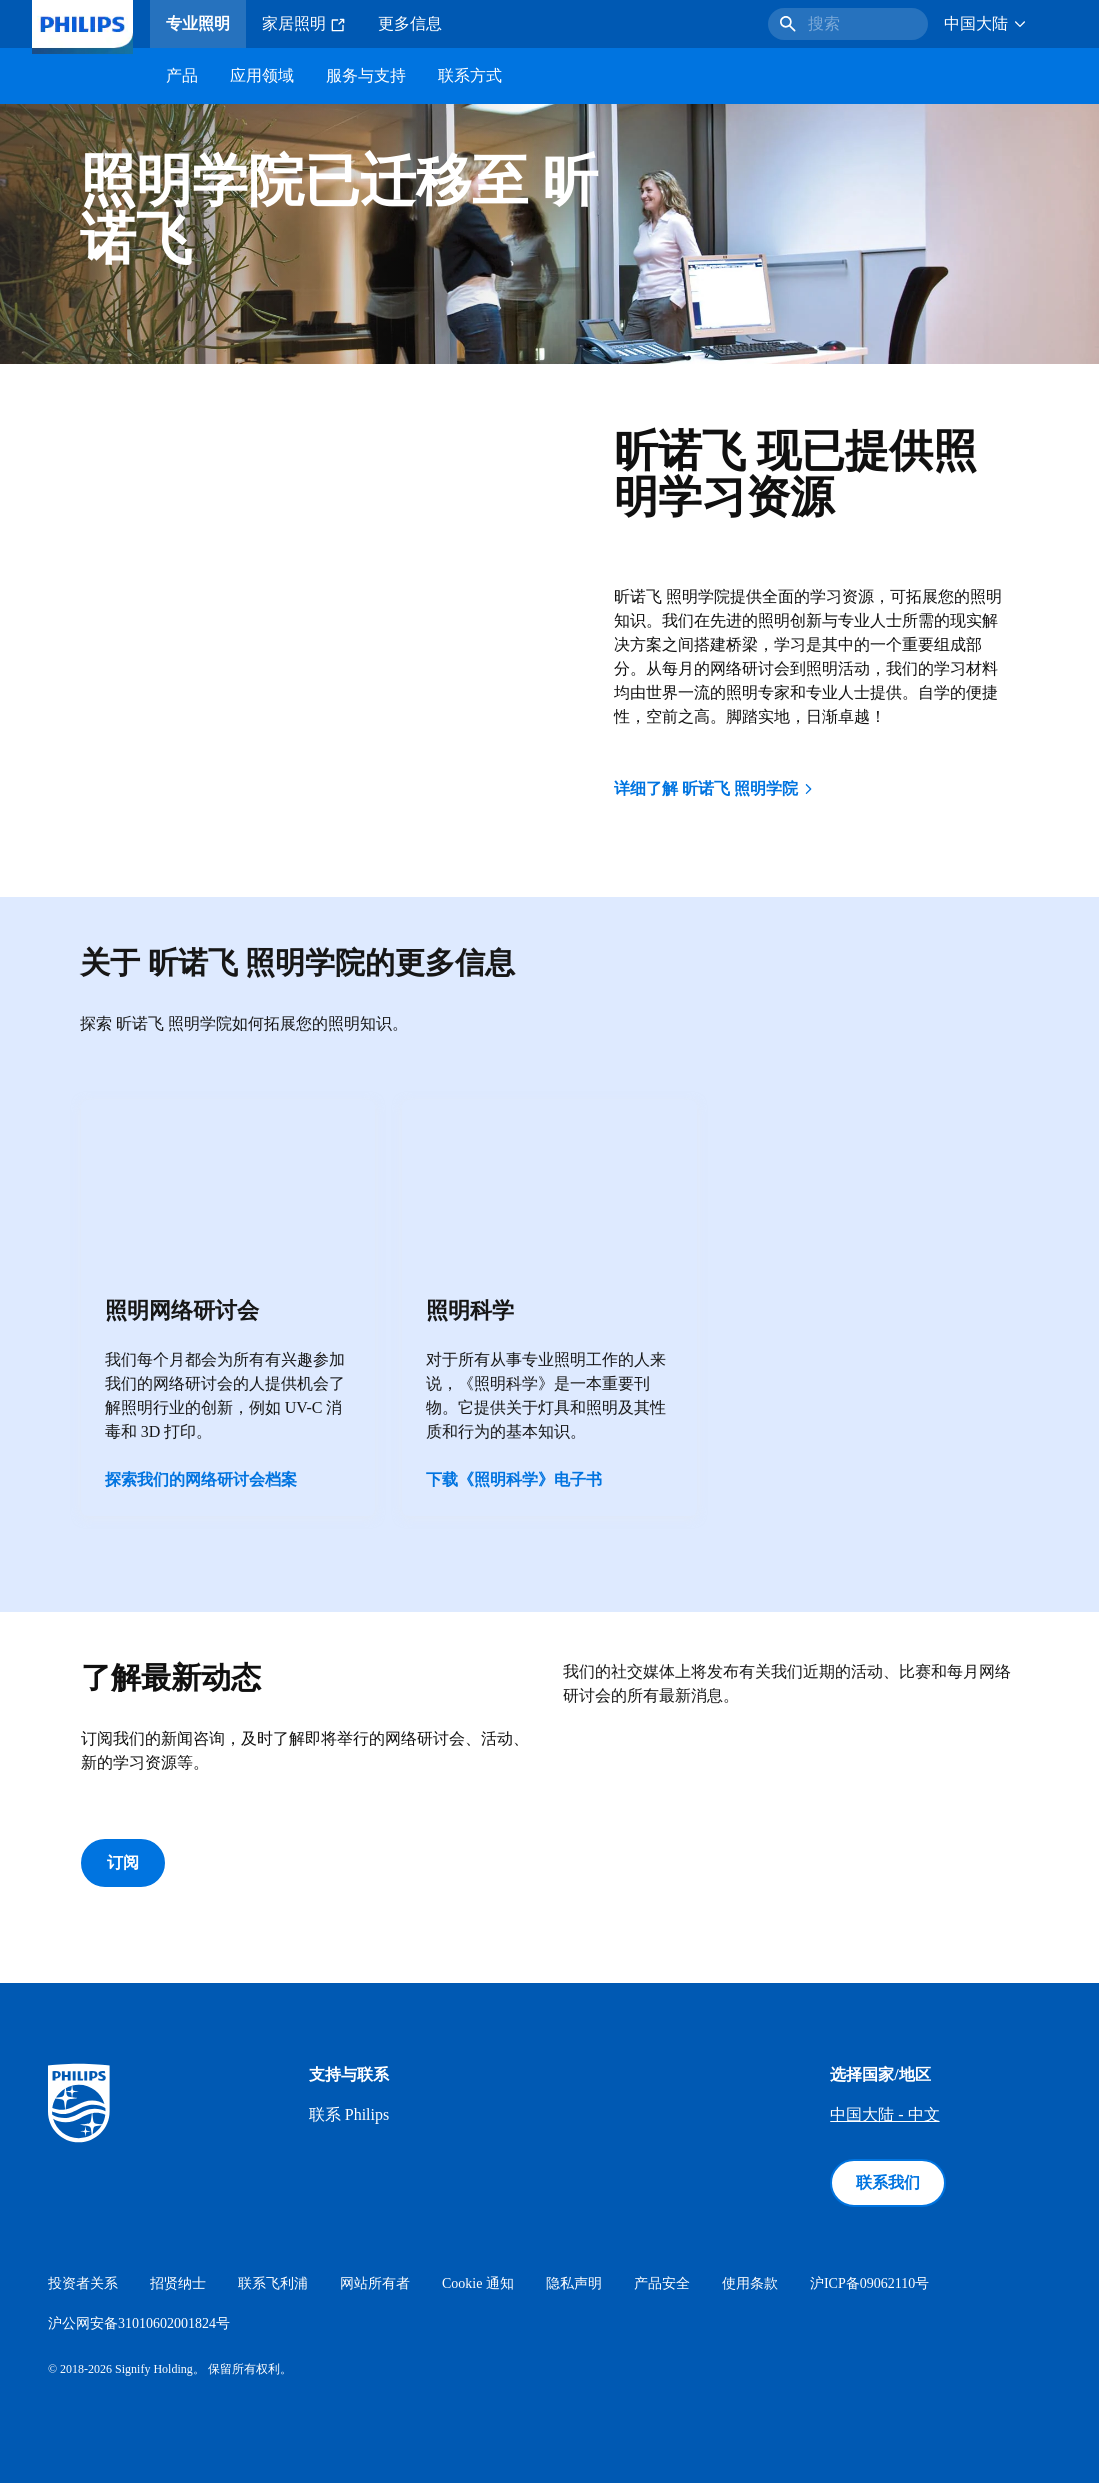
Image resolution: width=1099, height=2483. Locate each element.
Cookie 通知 (478, 2283)
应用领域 (262, 75)
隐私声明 (574, 2283)
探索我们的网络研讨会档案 (201, 1479)
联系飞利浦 (273, 2283)
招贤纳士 (178, 2283)
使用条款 (750, 2283)
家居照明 (304, 24)
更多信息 (410, 23)
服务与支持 (366, 75)
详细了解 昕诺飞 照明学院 (715, 788)
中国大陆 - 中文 (884, 2114)
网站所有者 (375, 2283)
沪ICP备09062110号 (869, 2283)
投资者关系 (83, 2283)
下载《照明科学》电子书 (514, 1479)
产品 (182, 75)
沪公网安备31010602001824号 (139, 2323)
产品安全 (662, 2283)
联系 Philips (349, 2114)
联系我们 (888, 2182)
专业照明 (198, 23)
